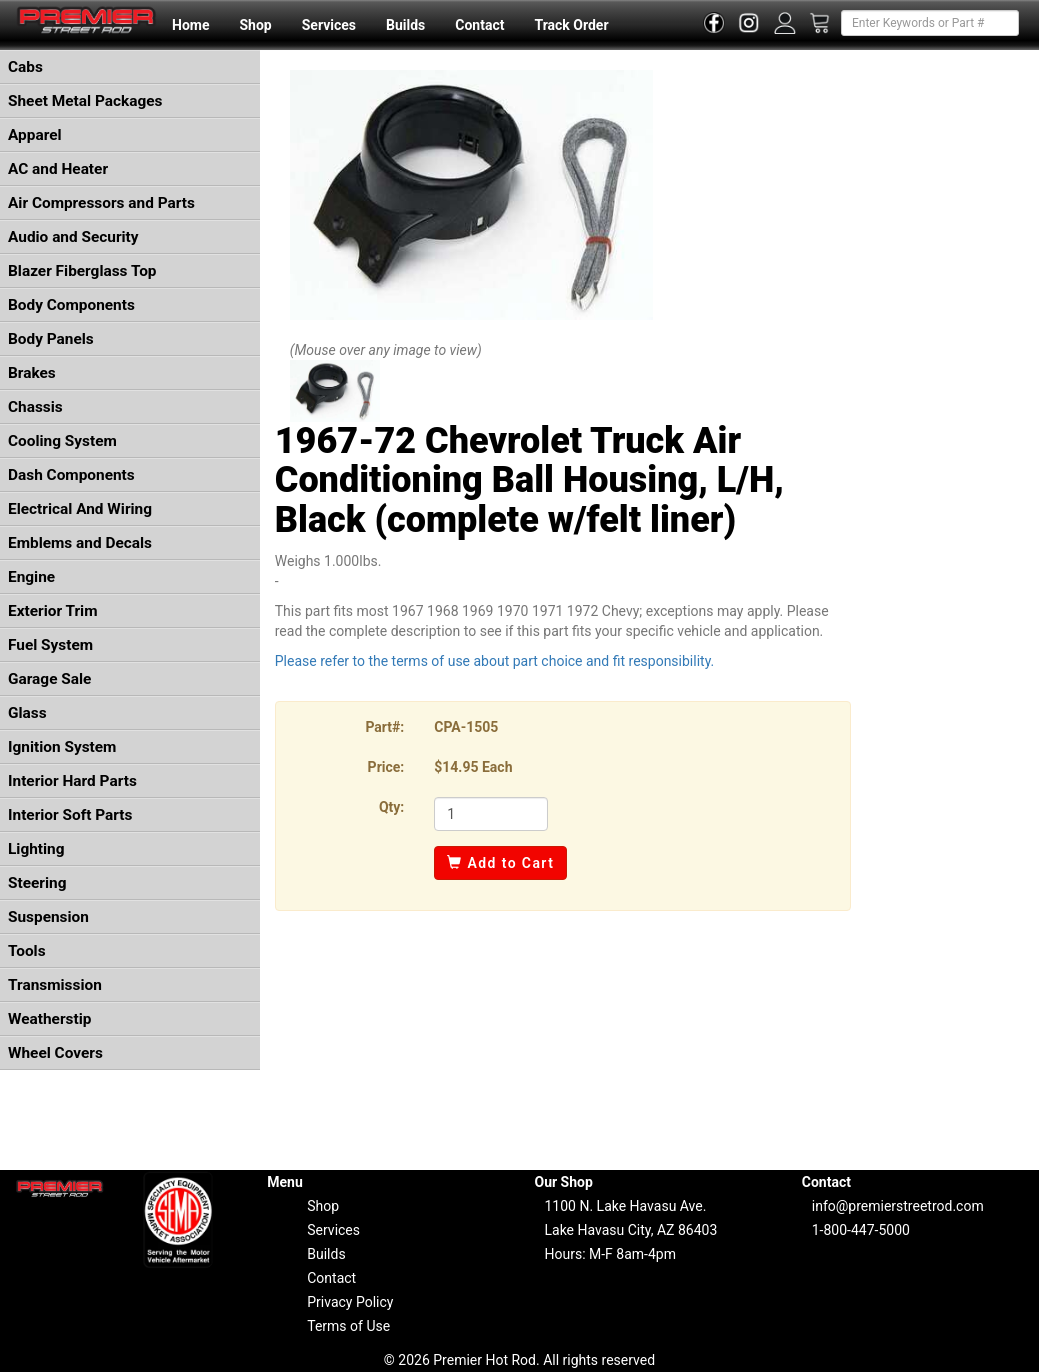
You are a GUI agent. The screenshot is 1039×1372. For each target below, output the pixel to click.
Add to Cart (500, 863)
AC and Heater (58, 169)
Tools (27, 951)
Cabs (25, 67)
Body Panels (51, 339)
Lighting (36, 849)
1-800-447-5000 (861, 1230)
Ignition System (62, 747)
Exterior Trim (53, 611)
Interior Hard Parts (72, 781)
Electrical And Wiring (80, 509)
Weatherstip (49, 1019)
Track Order (571, 25)
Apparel (35, 135)
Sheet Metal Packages (85, 101)
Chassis (35, 407)
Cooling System (62, 441)
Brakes (32, 373)
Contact (479, 25)
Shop (255, 25)
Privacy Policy (350, 1302)
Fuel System (50, 645)
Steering (37, 883)
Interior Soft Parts (70, 815)
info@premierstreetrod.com (898, 1206)
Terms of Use (348, 1326)
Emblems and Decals (80, 543)
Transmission (55, 985)
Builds (405, 25)
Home (190, 25)
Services (329, 25)
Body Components (71, 305)
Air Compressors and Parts (101, 203)
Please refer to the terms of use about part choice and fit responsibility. (495, 661)
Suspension (48, 917)
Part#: (384, 727)
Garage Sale (49, 679)
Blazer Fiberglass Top (82, 271)
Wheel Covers (55, 1053)
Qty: (391, 807)
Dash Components (71, 475)
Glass (27, 713)
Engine (31, 577)
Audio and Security (73, 237)
